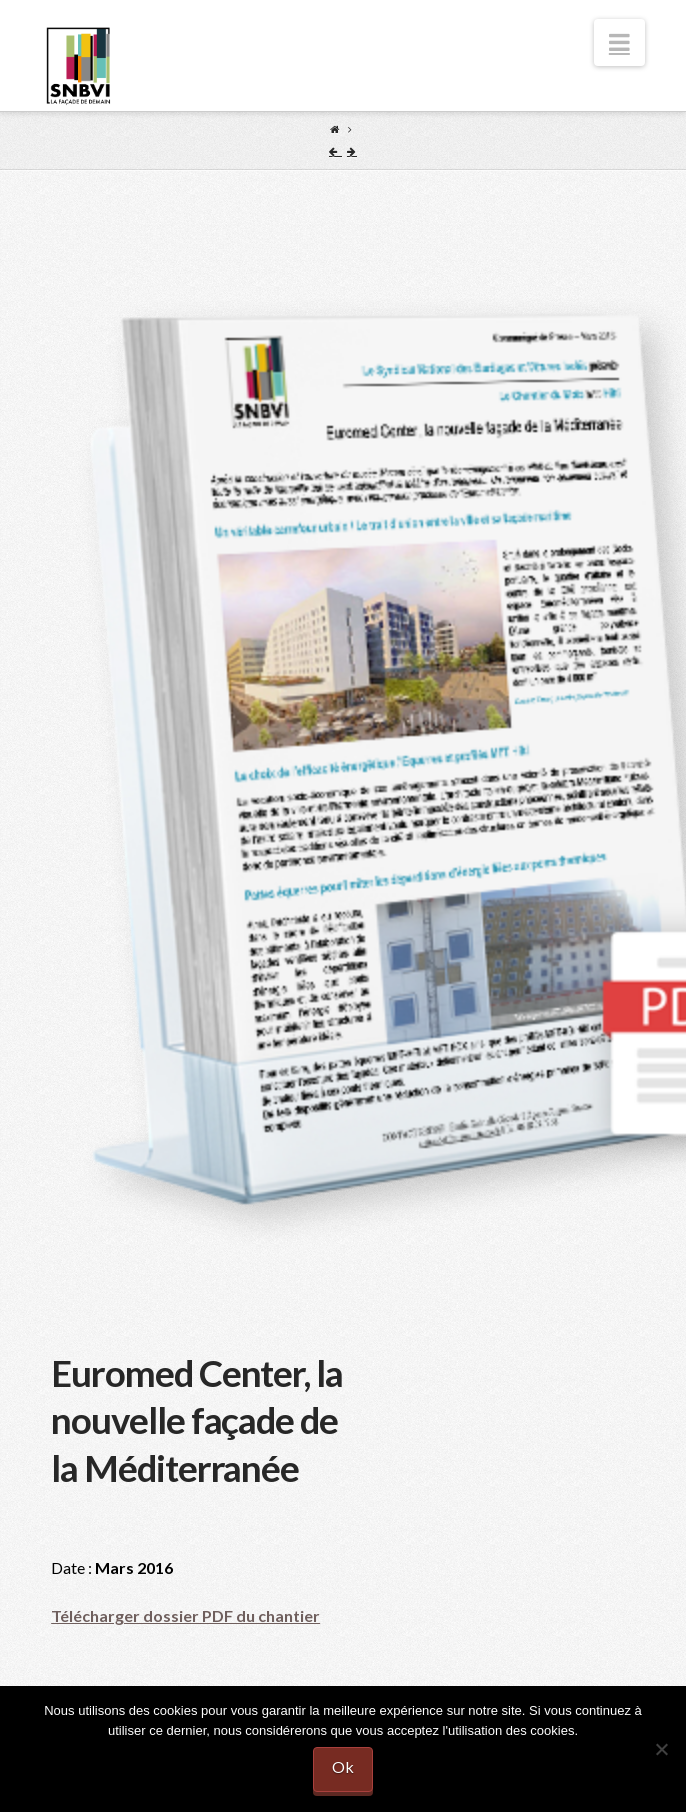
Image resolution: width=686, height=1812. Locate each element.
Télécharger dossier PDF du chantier (185, 1615)
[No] (661, 1749)
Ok (343, 1766)
